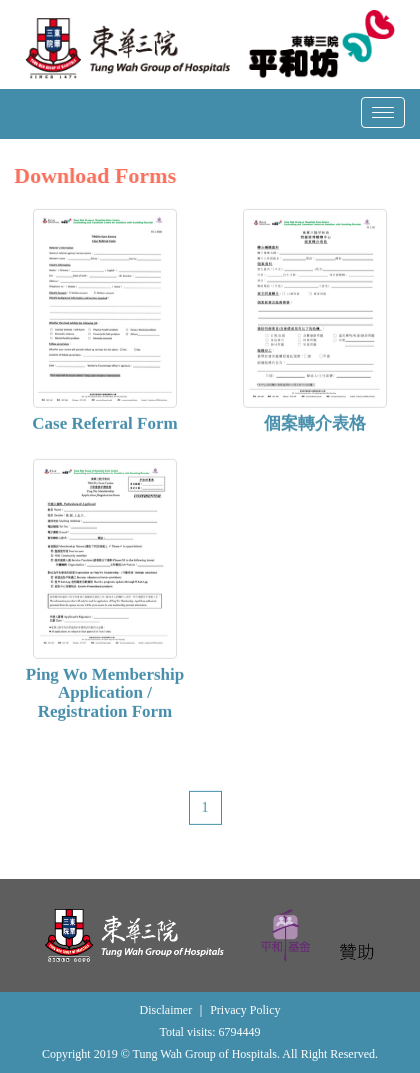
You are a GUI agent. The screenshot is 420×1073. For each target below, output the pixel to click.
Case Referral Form (104, 425)
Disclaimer (166, 1010)
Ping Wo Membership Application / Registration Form (105, 694)
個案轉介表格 (315, 425)
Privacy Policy (245, 1010)
